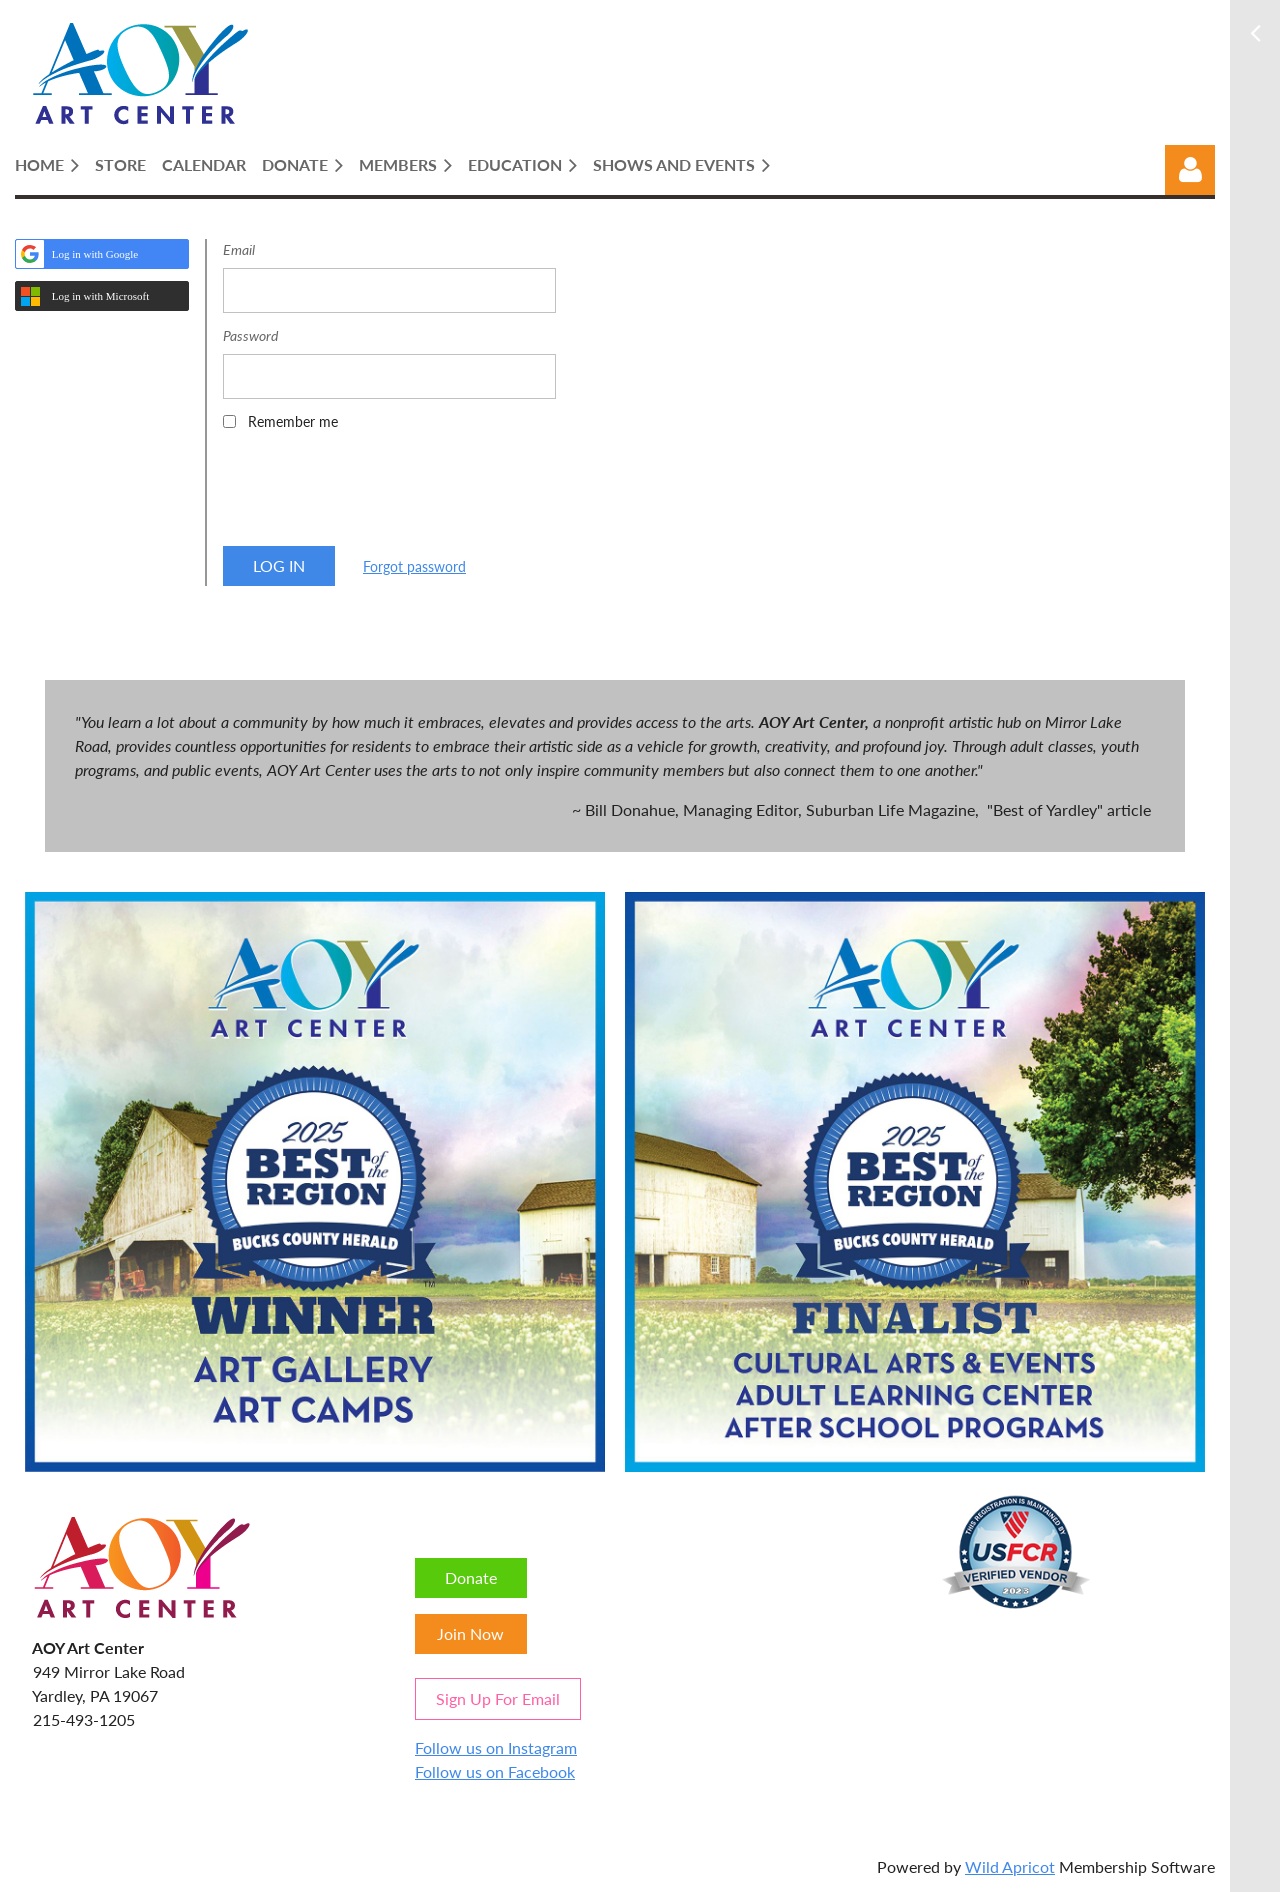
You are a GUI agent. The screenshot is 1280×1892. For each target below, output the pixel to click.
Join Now (470, 1633)
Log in (1190, 170)
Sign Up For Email (498, 1698)
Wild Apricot (1010, 1866)
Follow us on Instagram (496, 1747)
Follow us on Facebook (495, 1771)
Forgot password (414, 566)
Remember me (293, 421)
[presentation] (375, 495)
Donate (471, 1577)
